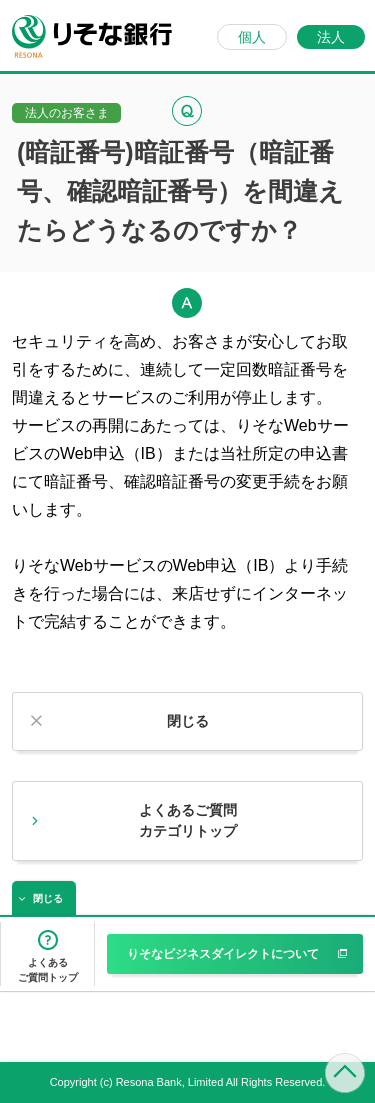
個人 (252, 37)
